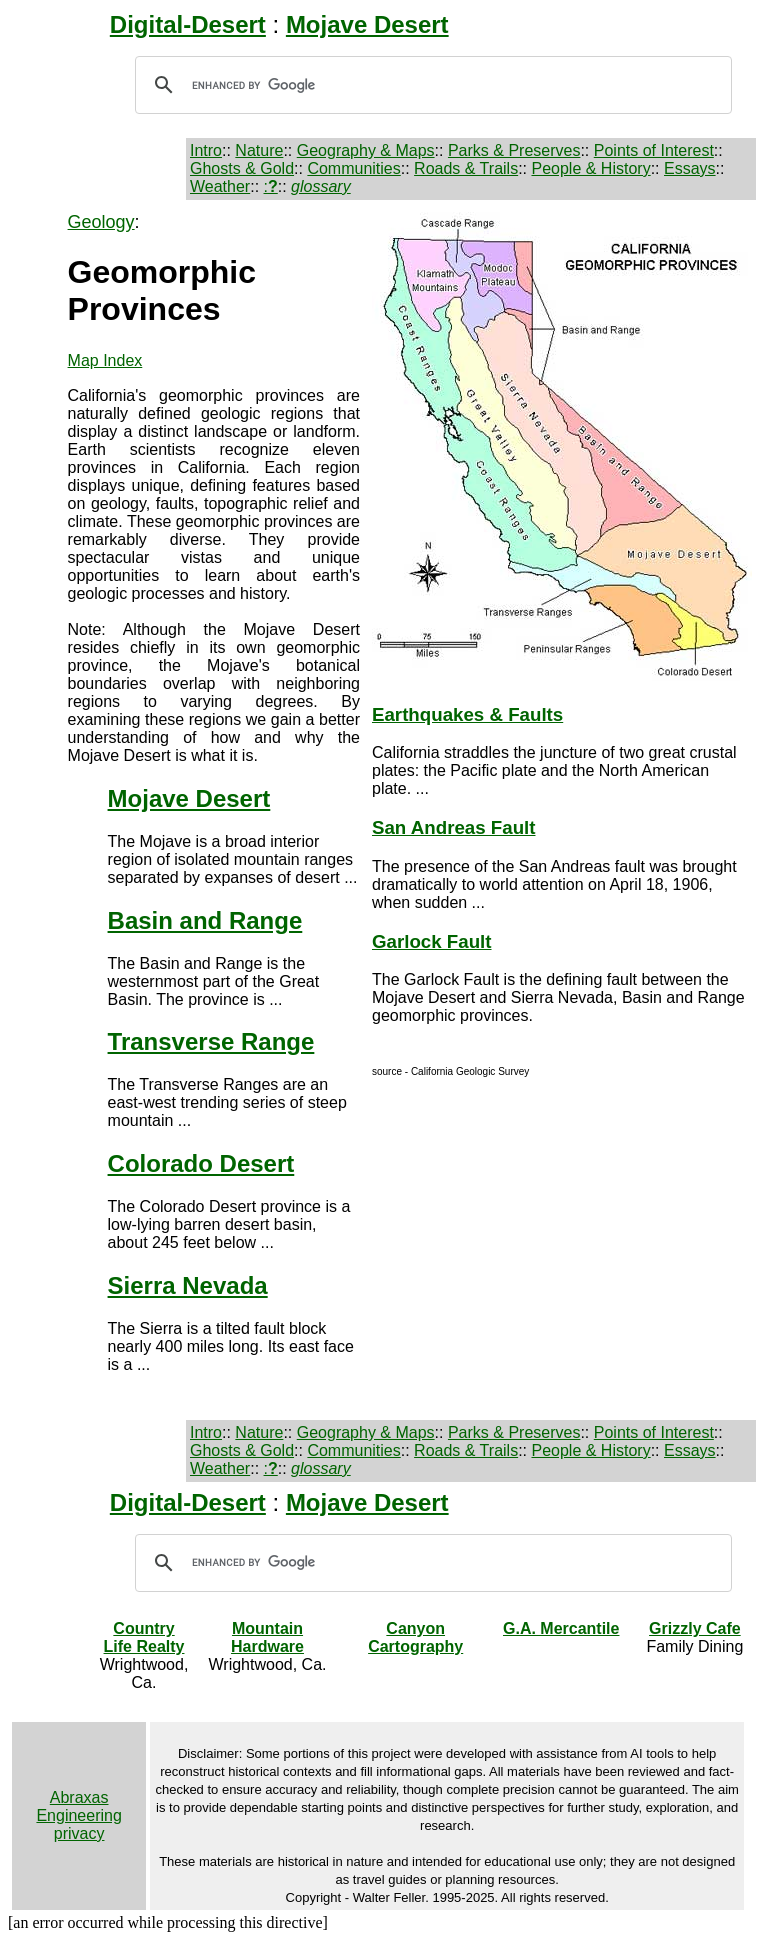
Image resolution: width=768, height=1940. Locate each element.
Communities (353, 168)
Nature (259, 150)
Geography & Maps (366, 150)
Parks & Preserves (514, 150)
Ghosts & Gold (242, 168)
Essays (690, 168)
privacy (79, 1833)
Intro (206, 150)
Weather (220, 186)
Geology (101, 222)
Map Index (105, 360)
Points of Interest (654, 150)
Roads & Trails (466, 168)
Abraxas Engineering (78, 1806)
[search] (430, 85)
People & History (590, 168)
